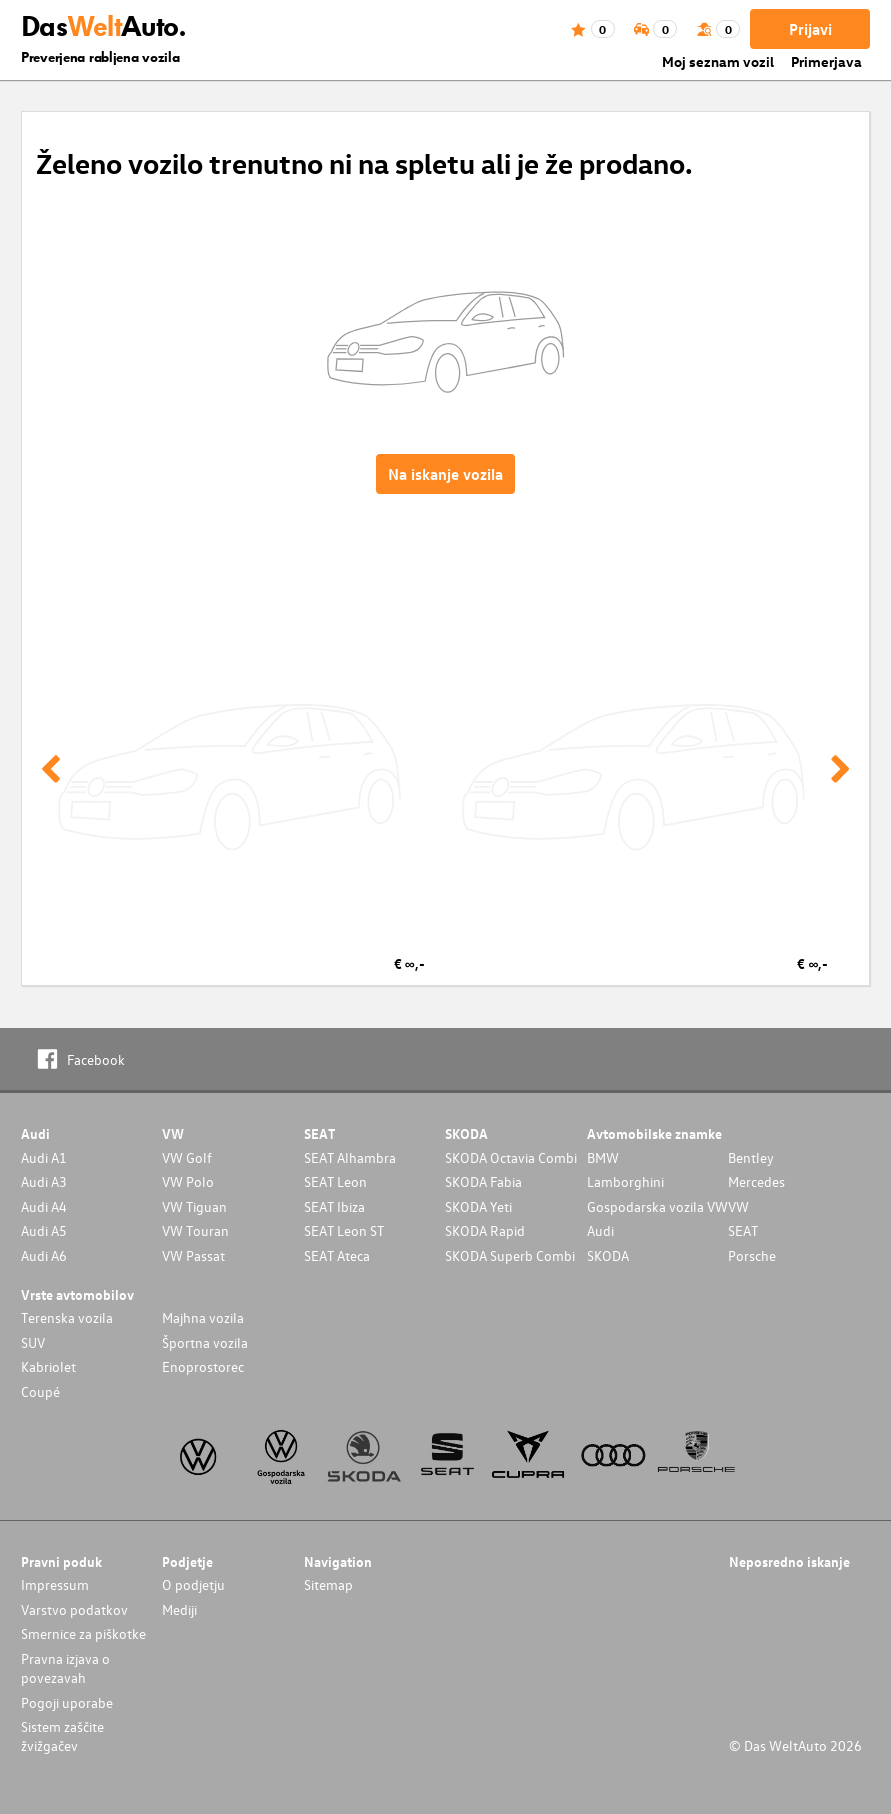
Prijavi (810, 29)
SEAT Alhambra (350, 1157)
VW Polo (188, 1181)
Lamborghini (625, 1181)
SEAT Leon (335, 1181)
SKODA (608, 1255)
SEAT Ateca (337, 1255)
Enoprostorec (203, 1366)
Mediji (179, 1609)
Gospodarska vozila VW (657, 1206)
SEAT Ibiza (334, 1206)
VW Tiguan (194, 1206)
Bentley (751, 1157)
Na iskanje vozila (445, 474)
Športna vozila (205, 1342)
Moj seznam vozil (718, 61)
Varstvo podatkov (74, 1609)
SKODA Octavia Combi (511, 1157)
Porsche (752, 1255)
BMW (603, 1157)
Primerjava (826, 61)
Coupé (40, 1391)
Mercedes (756, 1181)
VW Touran (195, 1230)
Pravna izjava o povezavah (65, 1668)
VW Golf (187, 1157)
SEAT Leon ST (344, 1230)
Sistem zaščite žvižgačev (62, 1736)
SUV (33, 1342)
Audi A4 (44, 1206)
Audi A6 (44, 1255)
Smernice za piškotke (83, 1633)
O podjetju (193, 1584)
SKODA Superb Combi (510, 1255)
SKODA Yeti (478, 1206)
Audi (600, 1230)
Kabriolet (48, 1366)
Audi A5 (44, 1230)
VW (738, 1206)
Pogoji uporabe (67, 1702)
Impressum (55, 1584)
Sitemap (328, 1584)
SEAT (743, 1230)
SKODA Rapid (485, 1230)
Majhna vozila (203, 1317)
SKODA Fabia (483, 1181)
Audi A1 (44, 1157)
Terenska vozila (67, 1317)
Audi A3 (44, 1181)
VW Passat (193, 1255)
